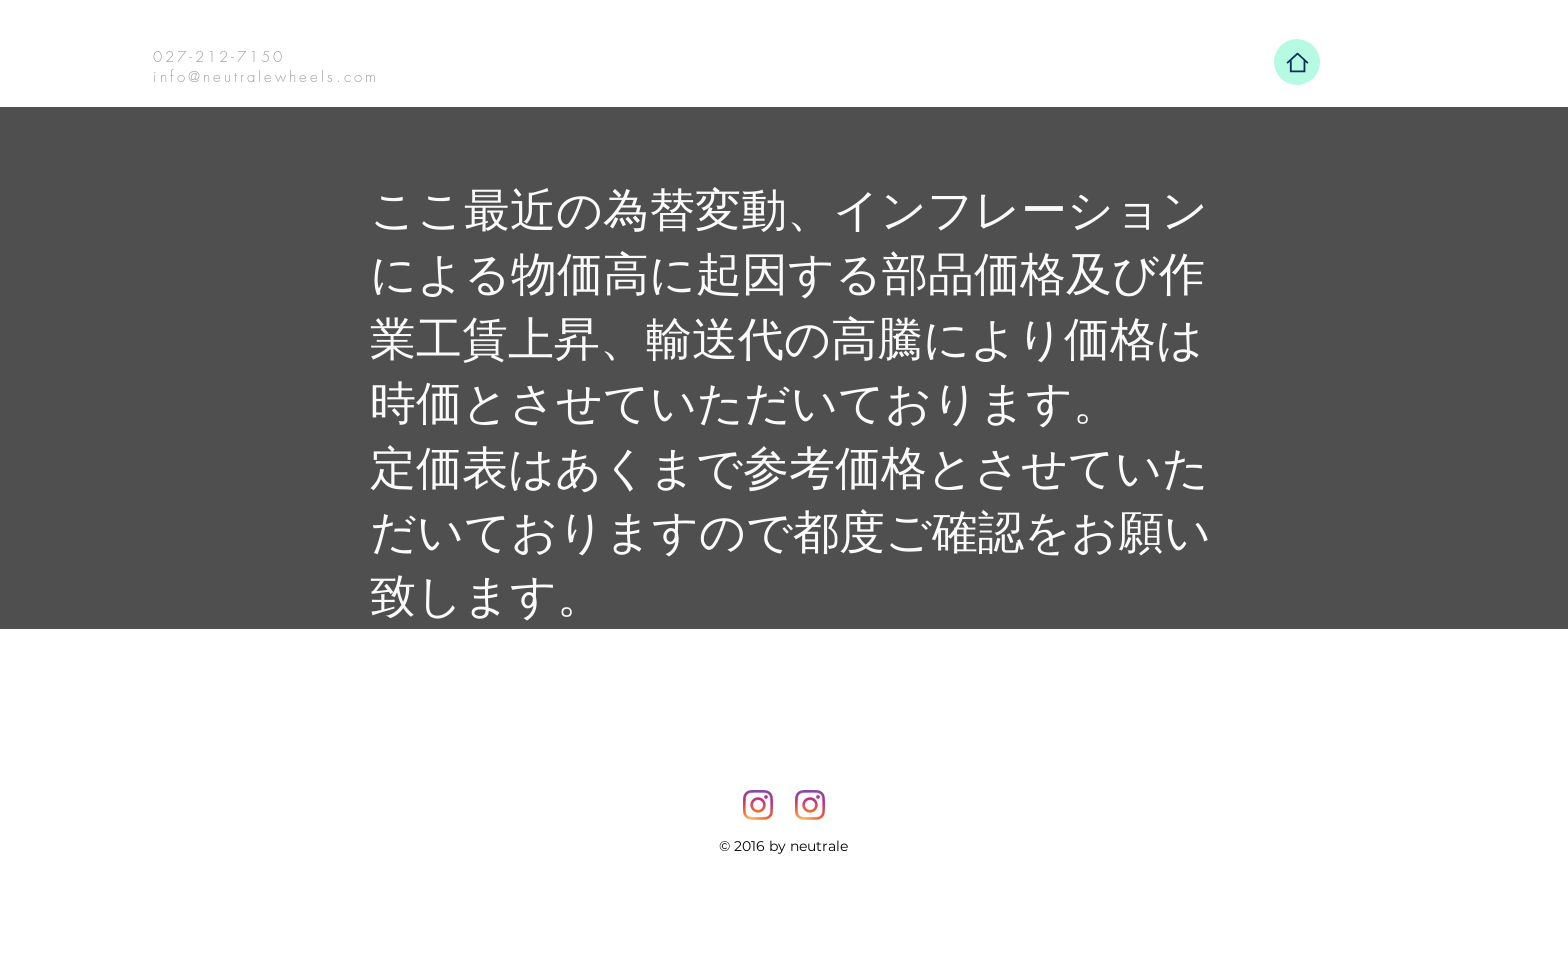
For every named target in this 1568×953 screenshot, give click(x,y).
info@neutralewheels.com (266, 77)
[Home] (1297, 62)
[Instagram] (758, 805)
